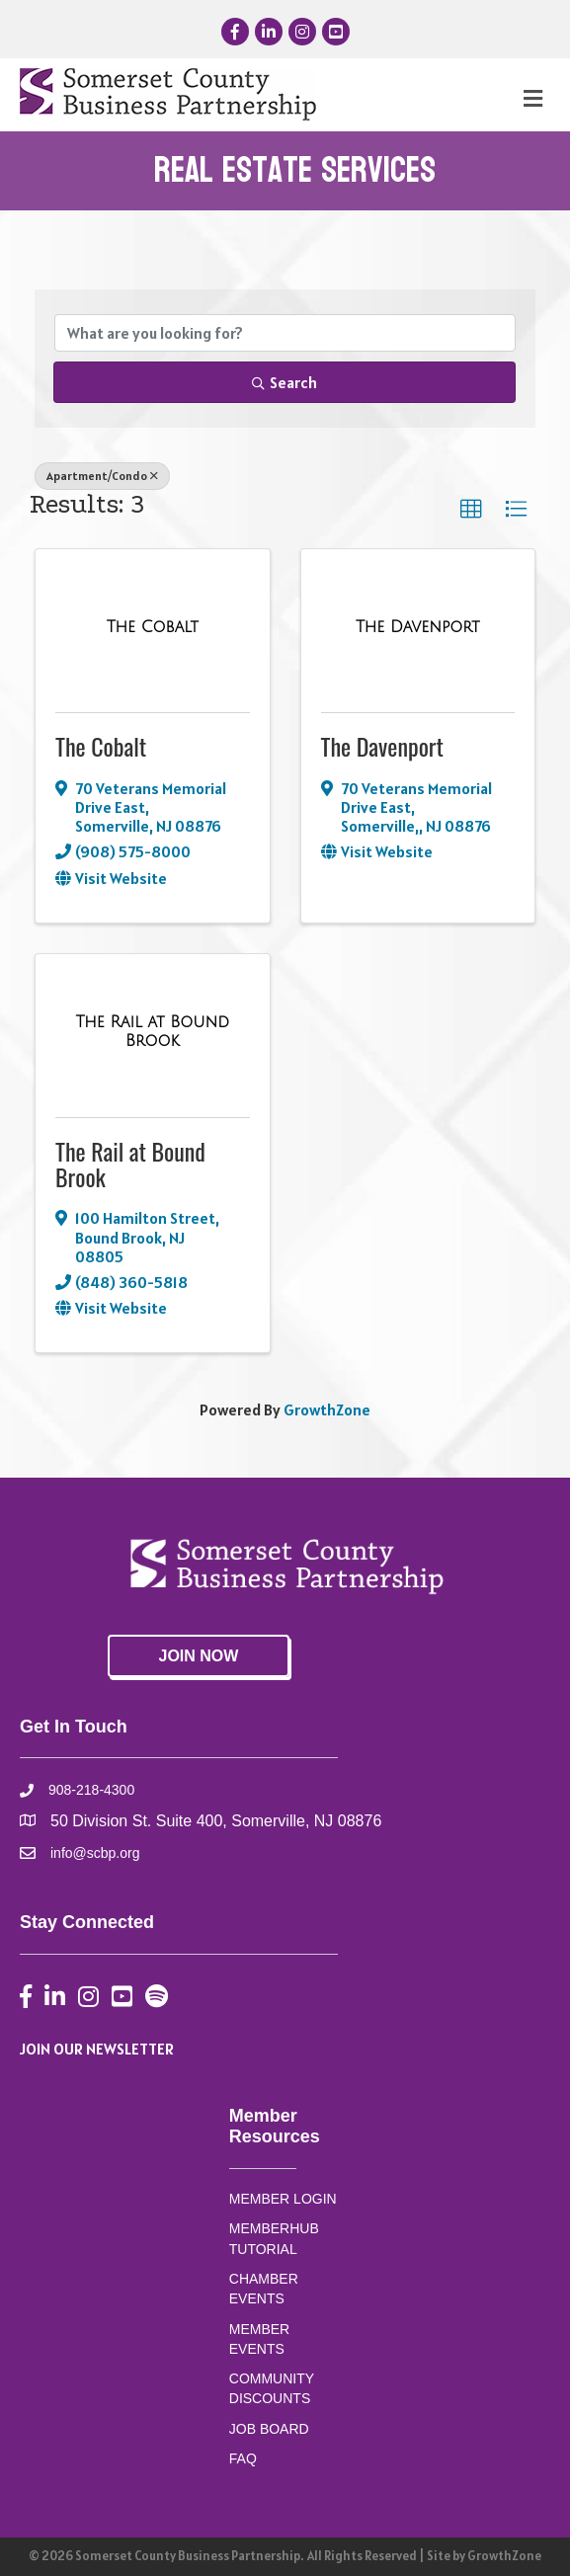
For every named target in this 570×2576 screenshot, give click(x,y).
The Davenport (382, 746)
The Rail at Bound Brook (130, 1163)
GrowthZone (327, 1409)
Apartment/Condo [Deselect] (102, 475)
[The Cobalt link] (153, 627)
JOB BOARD (269, 2429)
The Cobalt (100, 746)
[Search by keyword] (285, 333)
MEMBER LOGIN (283, 2199)
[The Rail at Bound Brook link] (152, 1031)
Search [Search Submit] (284, 382)
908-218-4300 (91, 1790)
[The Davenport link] (418, 627)
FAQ (243, 2458)
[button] (471, 509)
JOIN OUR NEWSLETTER (97, 2048)
